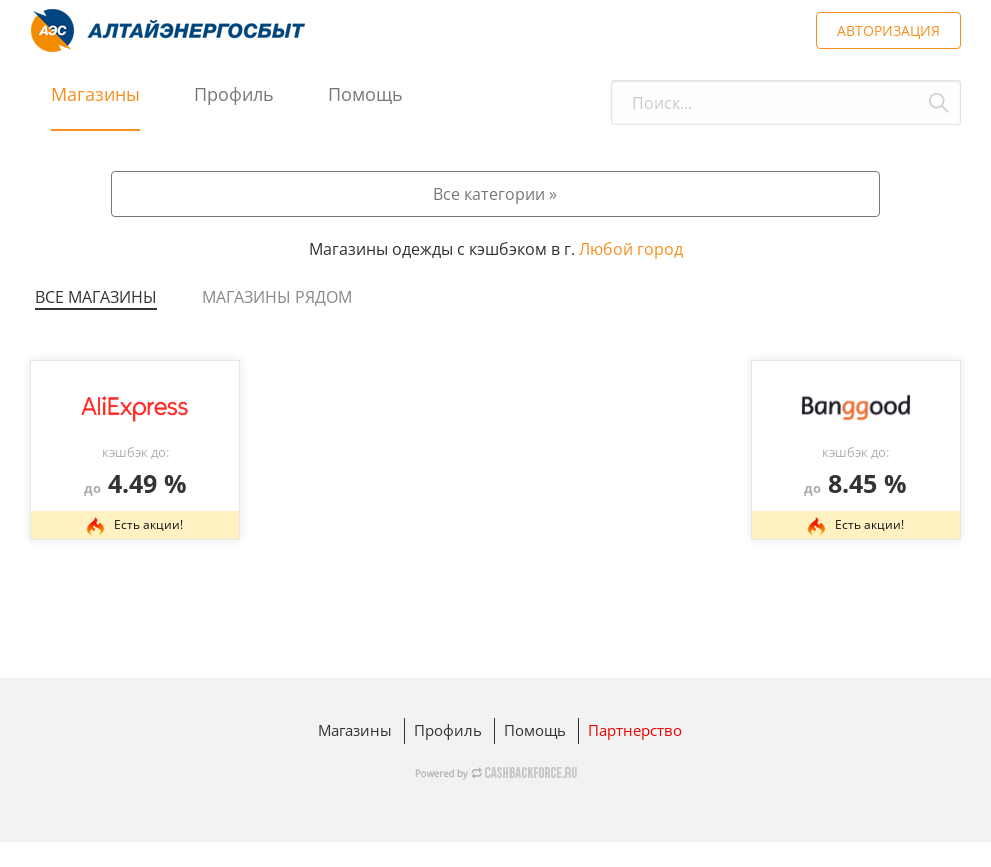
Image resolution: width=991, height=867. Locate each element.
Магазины (95, 94)
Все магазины (96, 297)
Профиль (234, 94)
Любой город (631, 249)
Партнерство (635, 730)
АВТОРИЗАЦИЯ (888, 30)
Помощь (365, 94)
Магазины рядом (277, 297)
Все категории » (495, 194)
